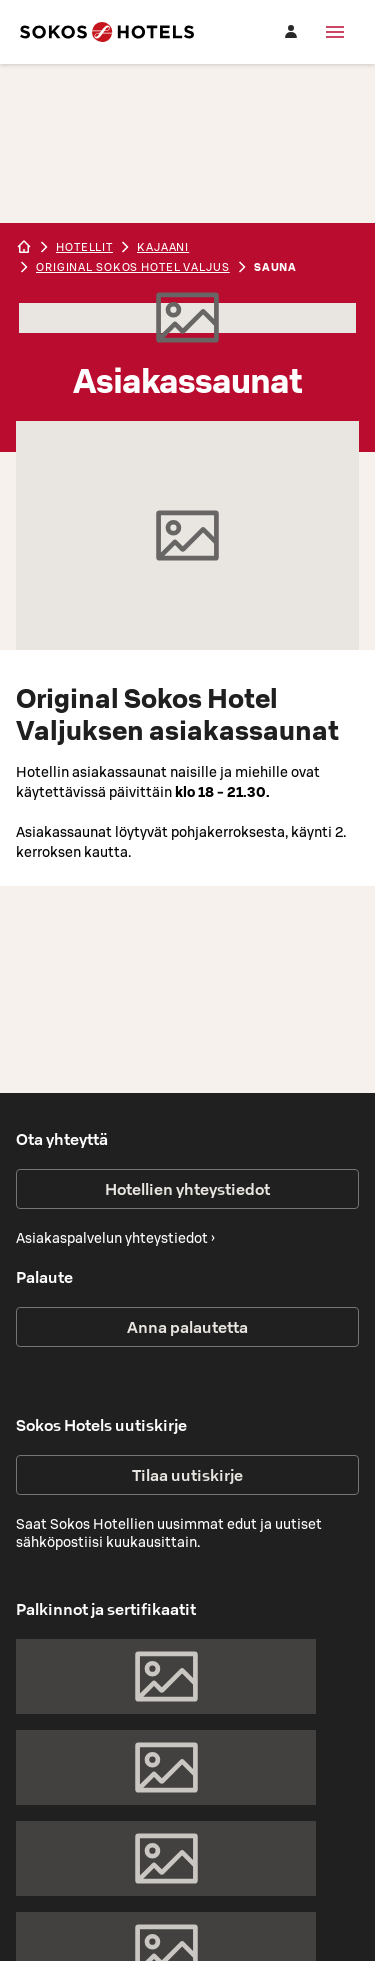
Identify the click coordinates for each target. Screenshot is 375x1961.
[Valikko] (335, 32)
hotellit (84, 247)
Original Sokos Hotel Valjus (133, 267)
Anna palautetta (187, 1327)
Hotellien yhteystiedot (187, 1189)
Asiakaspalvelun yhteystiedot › (115, 1238)
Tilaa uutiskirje (187, 1475)
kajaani (163, 247)
